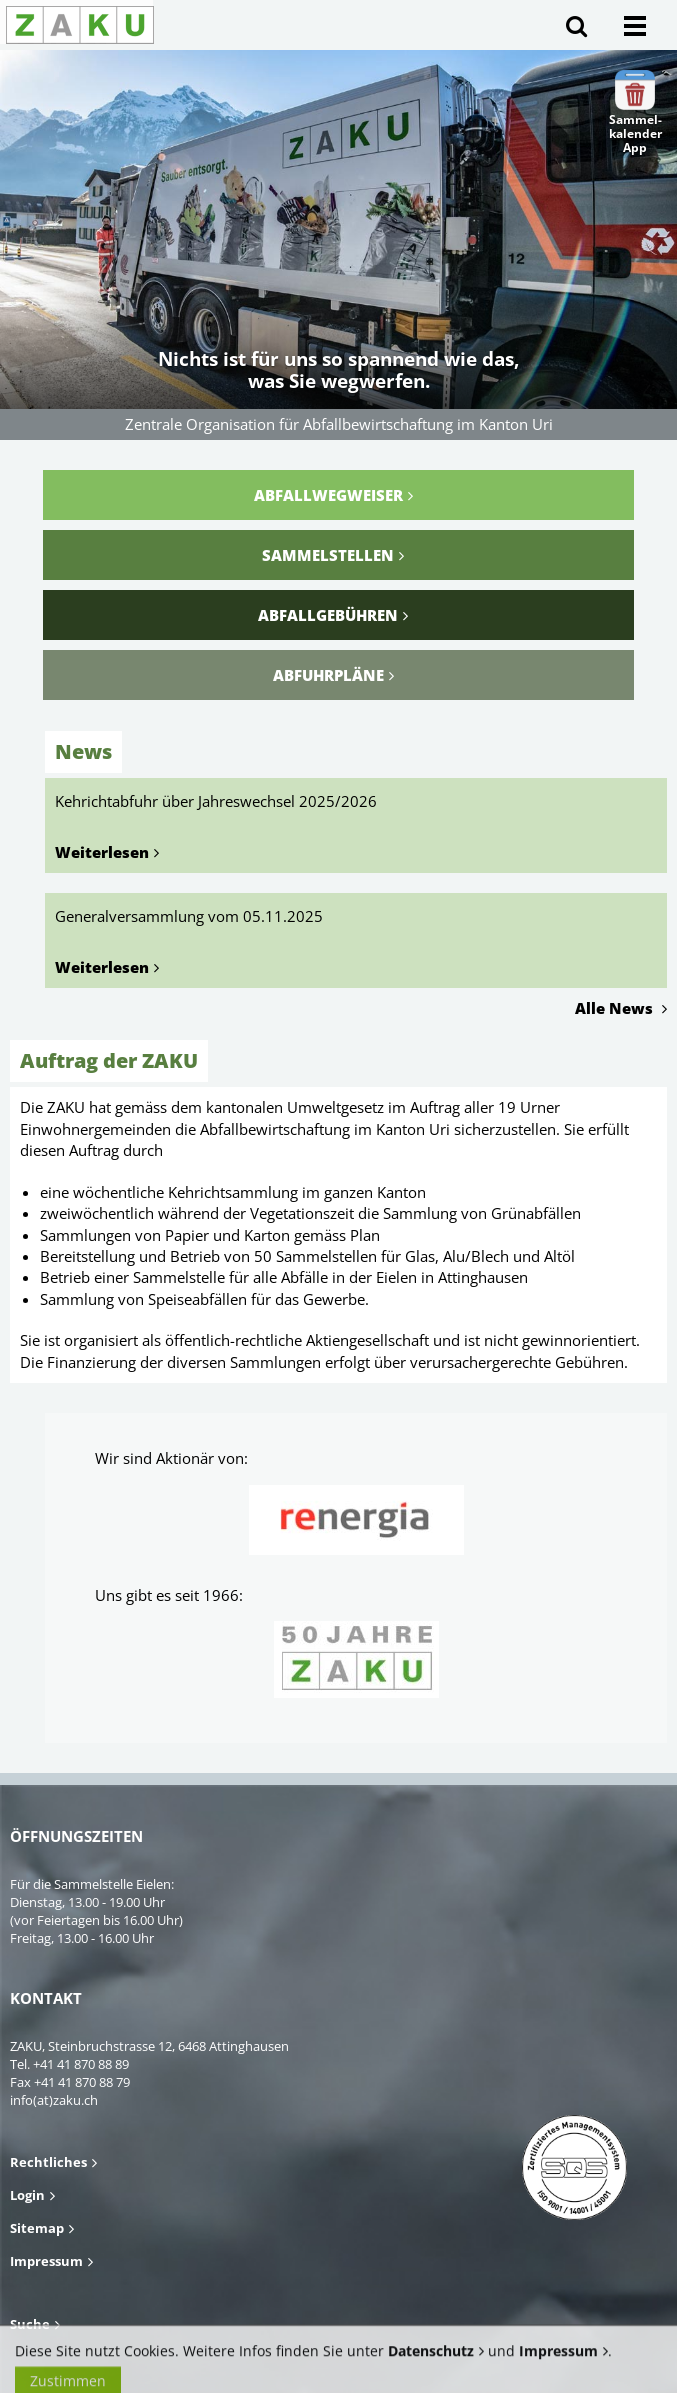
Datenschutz (431, 2362)
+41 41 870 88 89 (81, 2064)
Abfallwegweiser (328, 495)
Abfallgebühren (328, 615)
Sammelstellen (328, 555)
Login (27, 2195)
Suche (30, 2324)
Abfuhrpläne (328, 675)
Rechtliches (48, 2162)
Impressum (46, 2261)
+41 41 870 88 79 (82, 2082)
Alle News (616, 1008)
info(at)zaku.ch (54, 2100)
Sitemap (37, 2228)
